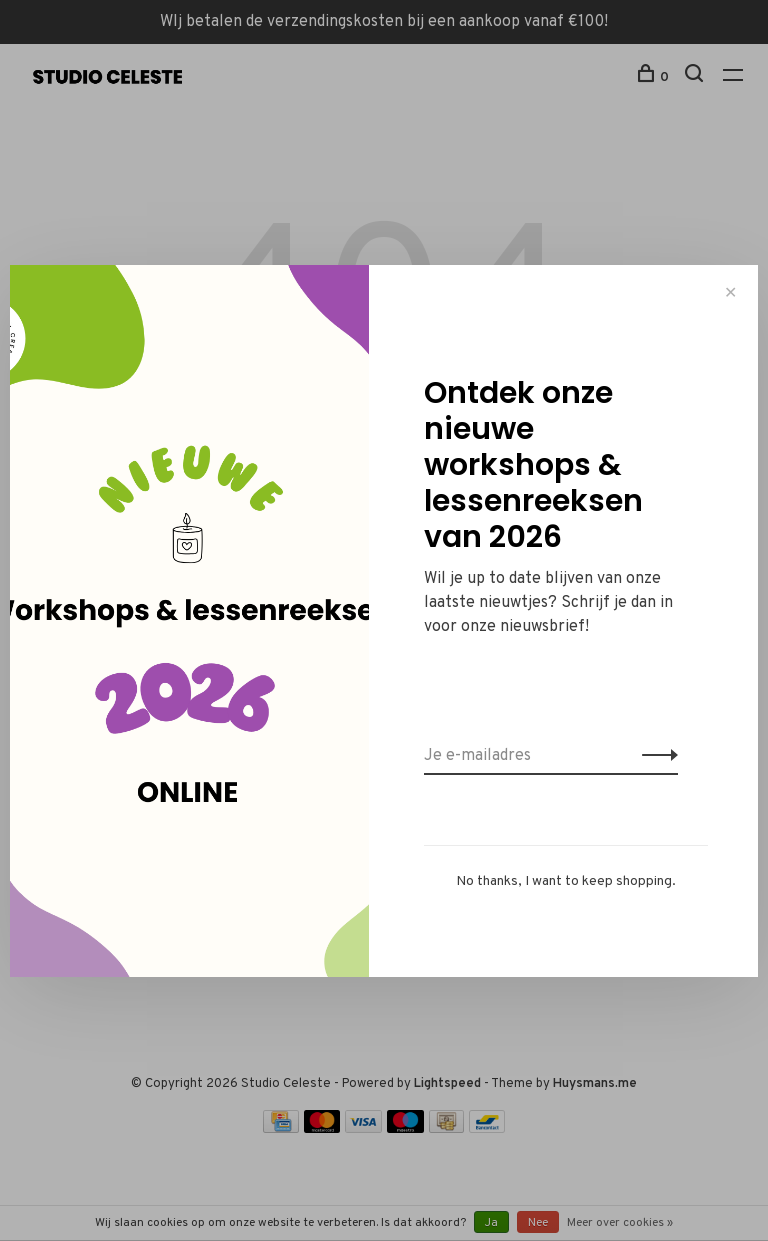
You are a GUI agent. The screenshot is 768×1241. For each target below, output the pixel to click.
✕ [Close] (730, 292)
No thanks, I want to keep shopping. (566, 881)
